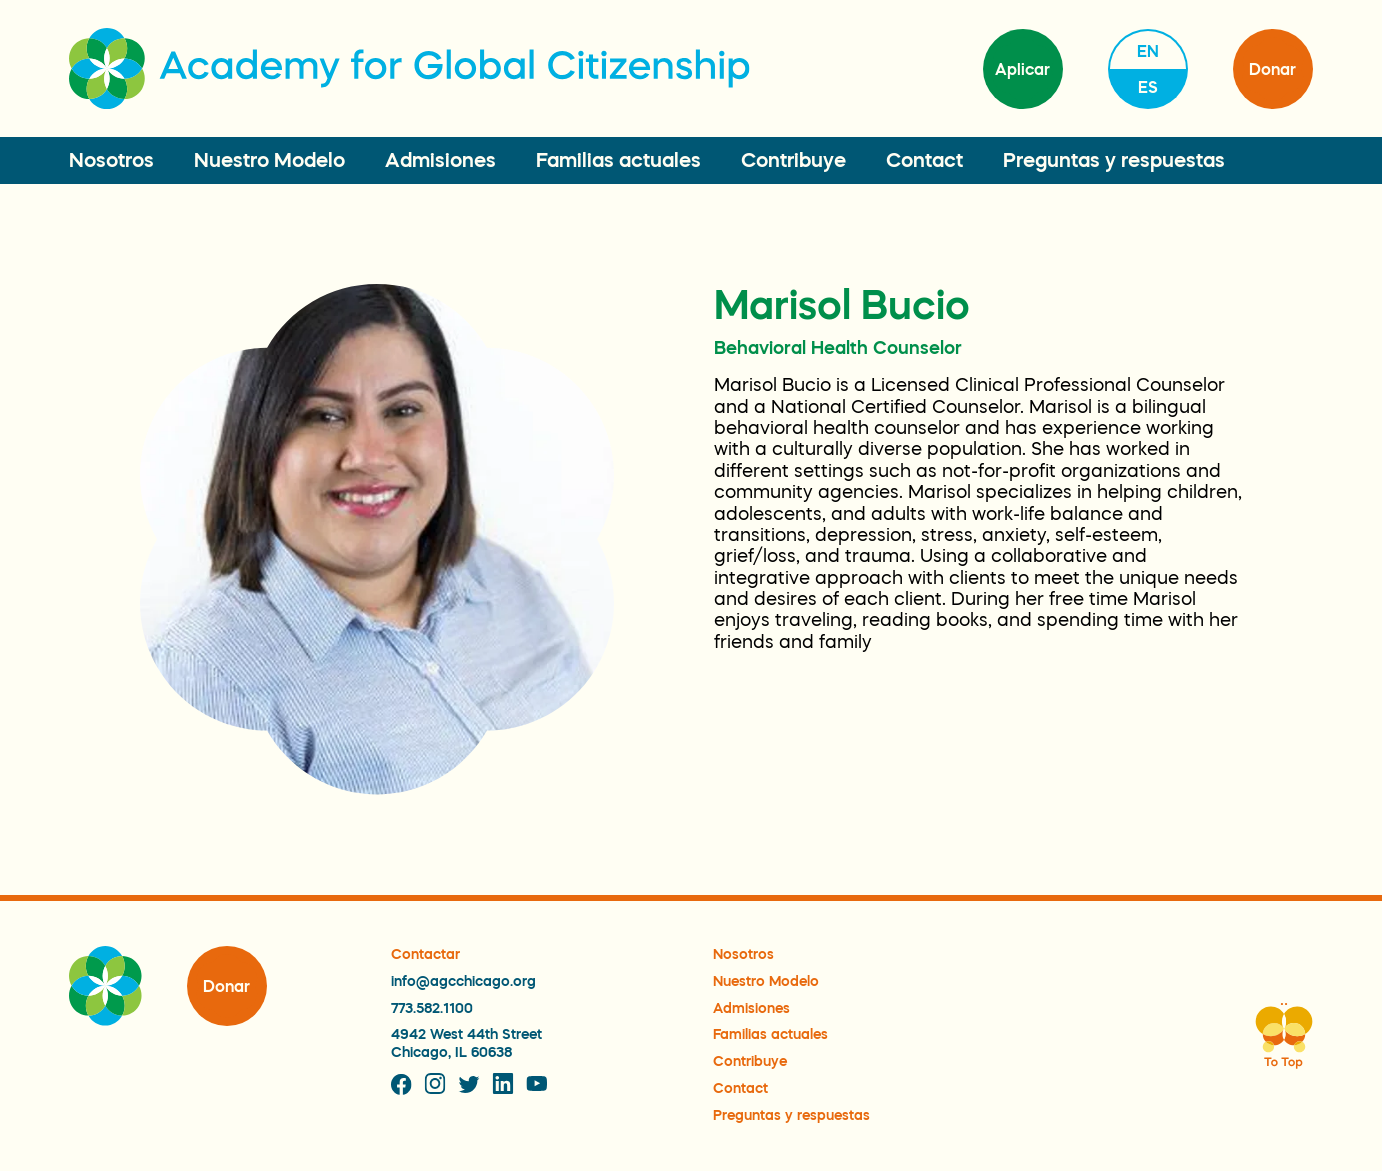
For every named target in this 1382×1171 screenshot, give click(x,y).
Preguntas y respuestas (1114, 160)
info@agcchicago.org (463, 981)
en (1148, 51)
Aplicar (1022, 69)
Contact (924, 160)
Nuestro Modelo (269, 160)
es (1148, 87)
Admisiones (440, 160)
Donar (1272, 69)
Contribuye (793, 160)
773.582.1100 (432, 1008)
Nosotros (111, 160)
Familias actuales (618, 160)
